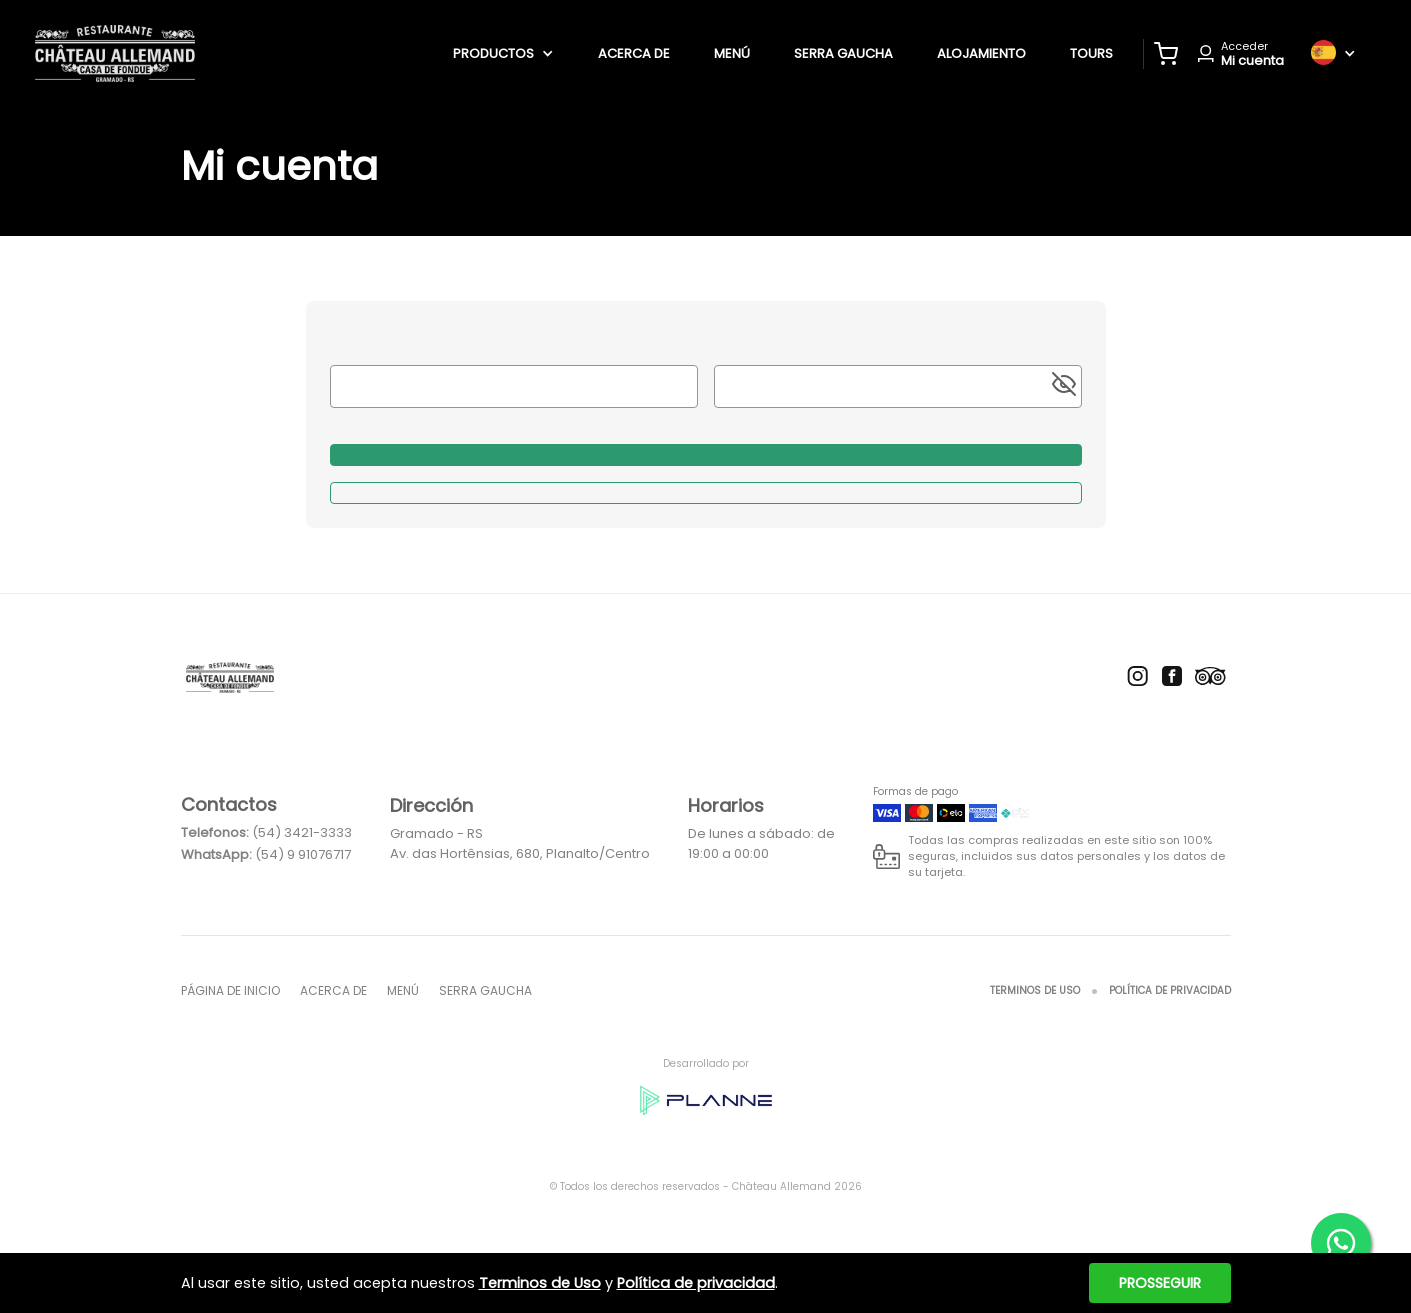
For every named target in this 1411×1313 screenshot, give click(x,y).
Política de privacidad (1170, 990)
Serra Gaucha (843, 53)
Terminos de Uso (1035, 990)
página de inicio (230, 990)
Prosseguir (1160, 1283)
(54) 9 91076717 (303, 854)
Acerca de (634, 53)
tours (1091, 53)
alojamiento (981, 53)
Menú (732, 53)
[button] (1166, 54)
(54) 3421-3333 (302, 832)
